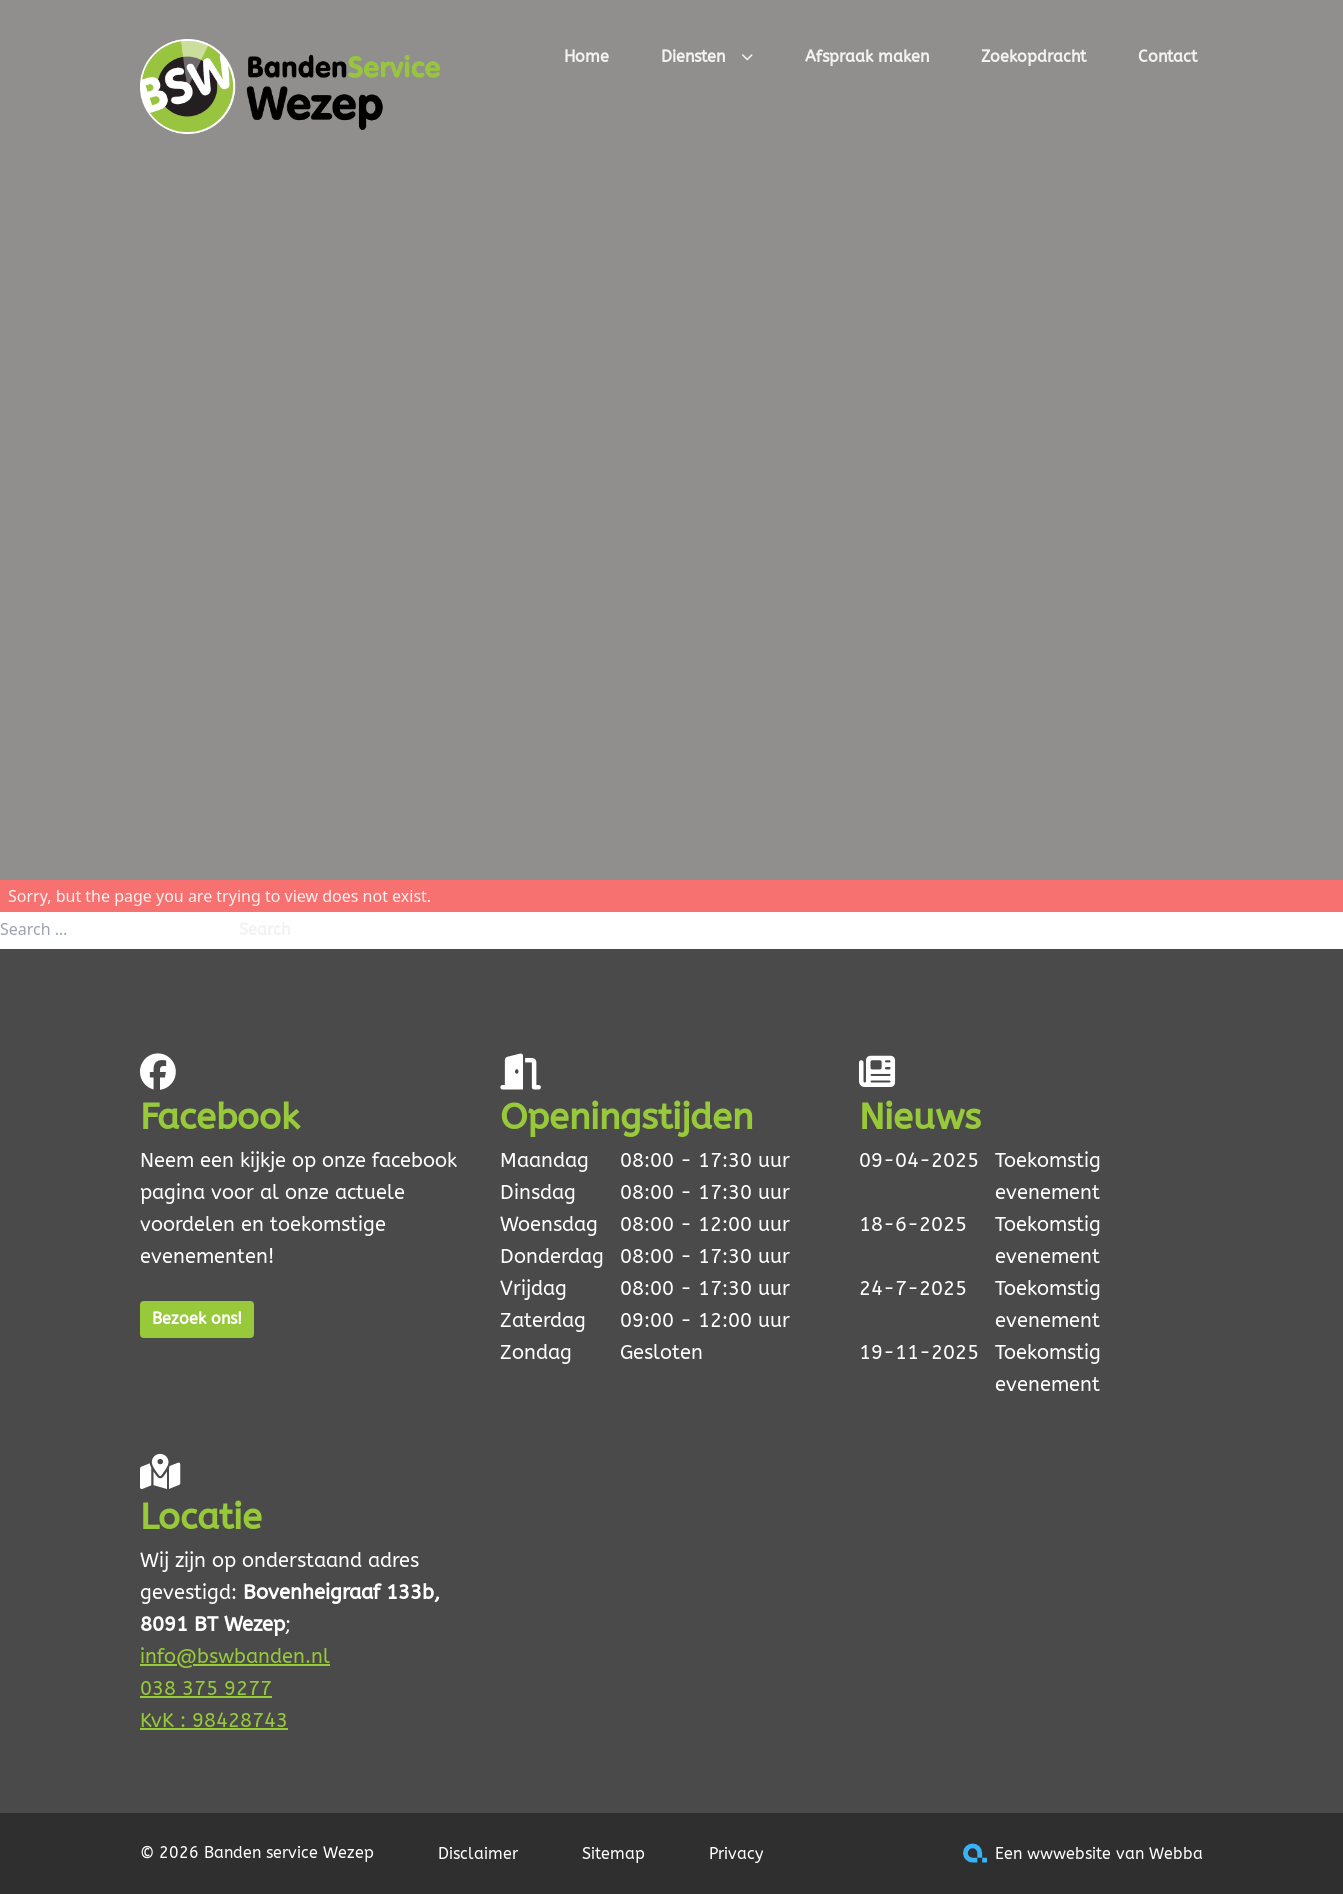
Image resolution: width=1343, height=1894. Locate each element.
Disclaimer (478, 1853)
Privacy (736, 1853)
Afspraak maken (867, 57)
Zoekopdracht (1033, 57)
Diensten (707, 58)
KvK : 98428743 (214, 1720)
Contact (1167, 57)
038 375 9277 (206, 1688)
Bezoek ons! (197, 1318)
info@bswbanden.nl (235, 1656)
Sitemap (613, 1853)
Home (586, 57)
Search (264, 929)
